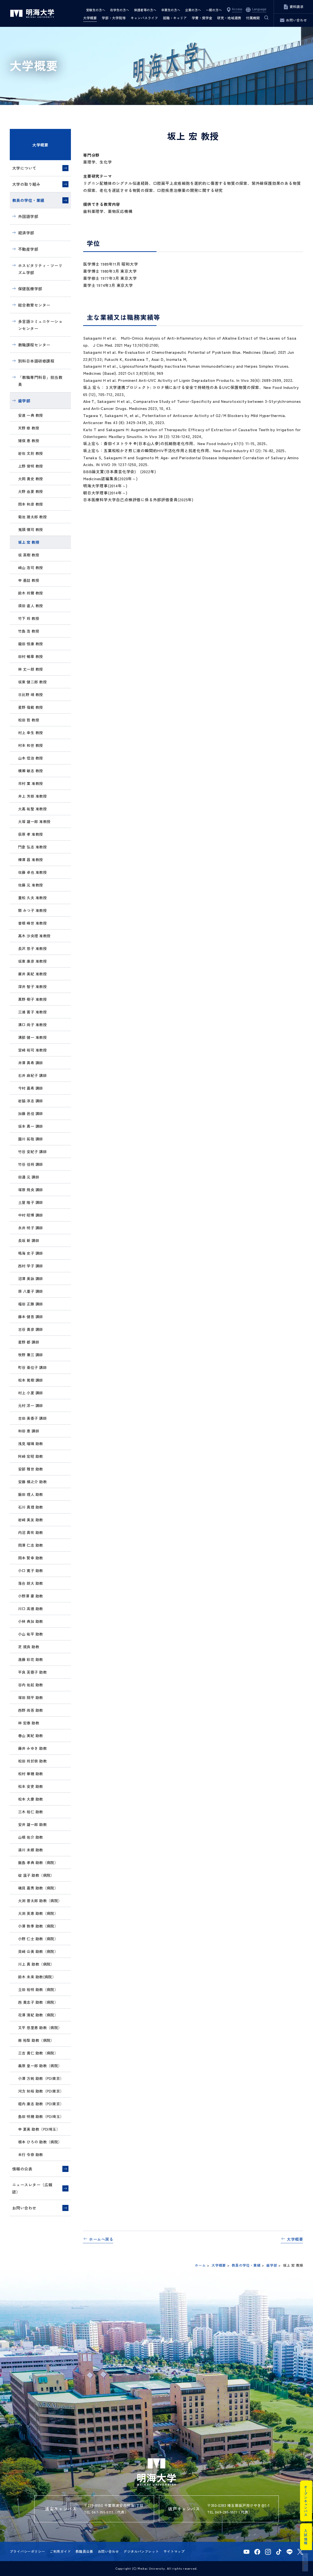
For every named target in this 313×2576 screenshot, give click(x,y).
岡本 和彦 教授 (30, 504)
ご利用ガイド (60, 2551)
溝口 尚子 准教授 (32, 1024)
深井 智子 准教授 (32, 986)
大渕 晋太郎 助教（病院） (40, 1900)
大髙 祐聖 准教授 (32, 808)
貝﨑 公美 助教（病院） (38, 1951)
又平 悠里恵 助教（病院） (40, 2027)
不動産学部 (28, 249)
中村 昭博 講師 (30, 1215)
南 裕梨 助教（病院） (36, 2040)
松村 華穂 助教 (30, 1773)
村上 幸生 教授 (30, 732)
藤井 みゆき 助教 (32, 1748)
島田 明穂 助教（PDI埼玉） (41, 2116)
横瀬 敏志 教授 (30, 770)
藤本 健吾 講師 (30, 1316)
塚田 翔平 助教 (30, 1697)
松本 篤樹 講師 (30, 1380)
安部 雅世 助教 (30, 1468)
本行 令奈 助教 (30, 2154)
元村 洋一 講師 (30, 1405)
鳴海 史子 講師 (30, 1253)
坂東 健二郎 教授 (32, 681)
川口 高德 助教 (30, 1608)
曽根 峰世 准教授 (32, 923)
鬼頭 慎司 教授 (30, 529)
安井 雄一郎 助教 (32, 1824)
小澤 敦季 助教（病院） (38, 1926)
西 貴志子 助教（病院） (38, 2002)
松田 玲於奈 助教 (32, 1760)
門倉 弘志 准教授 (32, 846)
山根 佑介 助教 (30, 1837)
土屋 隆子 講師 (30, 1202)
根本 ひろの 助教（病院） (40, 2141)
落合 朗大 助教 (30, 1583)
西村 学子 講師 (30, 1265)
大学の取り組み (26, 184)
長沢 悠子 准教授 (32, 948)
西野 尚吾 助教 (30, 1710)
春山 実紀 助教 (30, 1735)
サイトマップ (174, 2551)
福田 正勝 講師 (30, 1303)
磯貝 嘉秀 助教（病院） (38, 1887)
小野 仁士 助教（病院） (38, 1938)
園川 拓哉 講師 (30, 1138)
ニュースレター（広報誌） (32, 2188)
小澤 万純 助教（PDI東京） (41, 2078)
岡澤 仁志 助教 (30, 1545)
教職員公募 (84, 2551)
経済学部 (26, 233)
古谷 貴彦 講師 (30, 1329)
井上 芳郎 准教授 (32, 796)
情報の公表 (22, 2169)
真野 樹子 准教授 (32, 999)
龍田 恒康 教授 (30, 643)
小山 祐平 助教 (30, 1634)
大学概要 (40, 145)
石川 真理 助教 (30, 1507)
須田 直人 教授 (30, 605)
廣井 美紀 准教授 (32, 973)
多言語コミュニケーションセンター (40, 324)
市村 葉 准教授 (30, 783)
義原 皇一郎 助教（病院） (40, 2065)
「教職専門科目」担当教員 (40, 380)
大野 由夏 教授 (30, 491)
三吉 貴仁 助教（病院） (38, 2052)
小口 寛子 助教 (30, 1570)
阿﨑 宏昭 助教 (30, 1456)
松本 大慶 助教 (30, 1799)
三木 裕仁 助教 (30, 1811)
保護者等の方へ (145, 10)
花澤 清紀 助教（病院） (38, 2014)
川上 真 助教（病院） (36, 1964)
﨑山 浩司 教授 (30, 567)
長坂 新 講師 (28, 1240)
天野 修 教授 (28, 427)
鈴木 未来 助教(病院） (37, 1976)
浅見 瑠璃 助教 (30, 1443)
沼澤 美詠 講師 (30, 1278)
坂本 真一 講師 (30, 1126)
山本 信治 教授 (30, 758)
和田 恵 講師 (28, 1430)
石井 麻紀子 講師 (32, 1075)
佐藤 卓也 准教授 (32, 872)
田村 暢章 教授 (30, 656)
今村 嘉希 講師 (30, 1088)
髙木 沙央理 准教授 (34, 935)
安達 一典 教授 (30, 415)
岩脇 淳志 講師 (30, 1100)
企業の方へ (193, 10)
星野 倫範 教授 (30, 707)
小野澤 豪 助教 (30, 1595)
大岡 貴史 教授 (30, 478)
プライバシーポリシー (27, 2551)
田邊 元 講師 (28, 1176)
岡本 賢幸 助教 (30, 1557)
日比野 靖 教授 (30, 694)
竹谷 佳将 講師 (30, 1164)
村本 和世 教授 (30, 745)
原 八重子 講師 (30, 1291)
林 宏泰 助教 (28, 1722)
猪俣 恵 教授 (28, 440)
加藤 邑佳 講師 (30, 1113)
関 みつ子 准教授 (32, 910)
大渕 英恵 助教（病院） (38, 1913)
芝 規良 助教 (28, 1646)
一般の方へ (214, 10)
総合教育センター (34, 305)
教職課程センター (34, 345)
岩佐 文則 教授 (30, 453)
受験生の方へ (95, 10)
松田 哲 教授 (28, 719)
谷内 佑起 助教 (30, 1684)
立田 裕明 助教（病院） (38, 1989)
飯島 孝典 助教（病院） (38, 1862)
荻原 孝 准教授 (30, 834)
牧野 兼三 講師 (30, 1354)
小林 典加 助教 (30, 1621)
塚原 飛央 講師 (30, 1189)
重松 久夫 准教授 (32, 897)
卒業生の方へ (170, 10)
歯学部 (24, 401)
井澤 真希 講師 (30, 1062)
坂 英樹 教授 (28, 554)
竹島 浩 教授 (28, 631)
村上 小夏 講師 (30, 1392)
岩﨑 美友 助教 (30, 1519)
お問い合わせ (24, 2208)
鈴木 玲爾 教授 (30, 592)
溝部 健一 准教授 (32, 1037)
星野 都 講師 (28, 1342)
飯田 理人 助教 (30, 1494)
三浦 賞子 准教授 (32, 1011)
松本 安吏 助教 (30, 1786)
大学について (24, 168)
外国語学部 (28, 216)
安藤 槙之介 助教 (32, 1481)
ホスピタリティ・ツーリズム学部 (40, 268)
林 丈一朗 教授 (30, 669)
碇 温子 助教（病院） (36, 1875)
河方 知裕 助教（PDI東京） (41, 2091)
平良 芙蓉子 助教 (32, 1672)
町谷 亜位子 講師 (32, 1367)
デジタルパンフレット (141, 2551)
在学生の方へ (119, 10)
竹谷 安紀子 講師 (32, 1151)
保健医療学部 (30, 289)
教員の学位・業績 (28, 200)
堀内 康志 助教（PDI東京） (41, 2103)
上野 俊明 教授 (30, 466)
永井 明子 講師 (30, 1227)
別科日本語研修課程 (36, 361)
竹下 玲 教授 (28, 618)
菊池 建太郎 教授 (32, 516)
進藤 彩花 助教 (30, 1659)
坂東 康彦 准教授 (32, 961)
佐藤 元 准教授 (30, 884)
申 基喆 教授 (28, 580)
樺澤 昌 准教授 (30, 859)
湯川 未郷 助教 (30, 1849)
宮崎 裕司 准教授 (32, 1050)
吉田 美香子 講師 (32, 1418)
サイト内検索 (263, 18)
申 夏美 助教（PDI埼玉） (39, 2129)
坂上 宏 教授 (28, 542)
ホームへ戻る (101, 2239)
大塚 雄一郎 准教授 (34, 821)
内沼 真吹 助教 (30, 1532)
